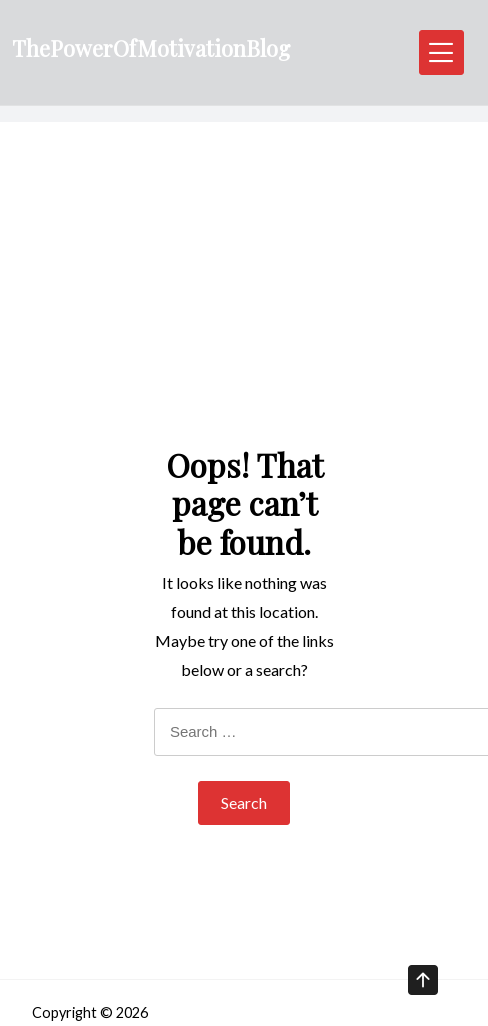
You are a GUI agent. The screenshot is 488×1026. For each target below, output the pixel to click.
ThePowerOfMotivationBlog (151, 48)
